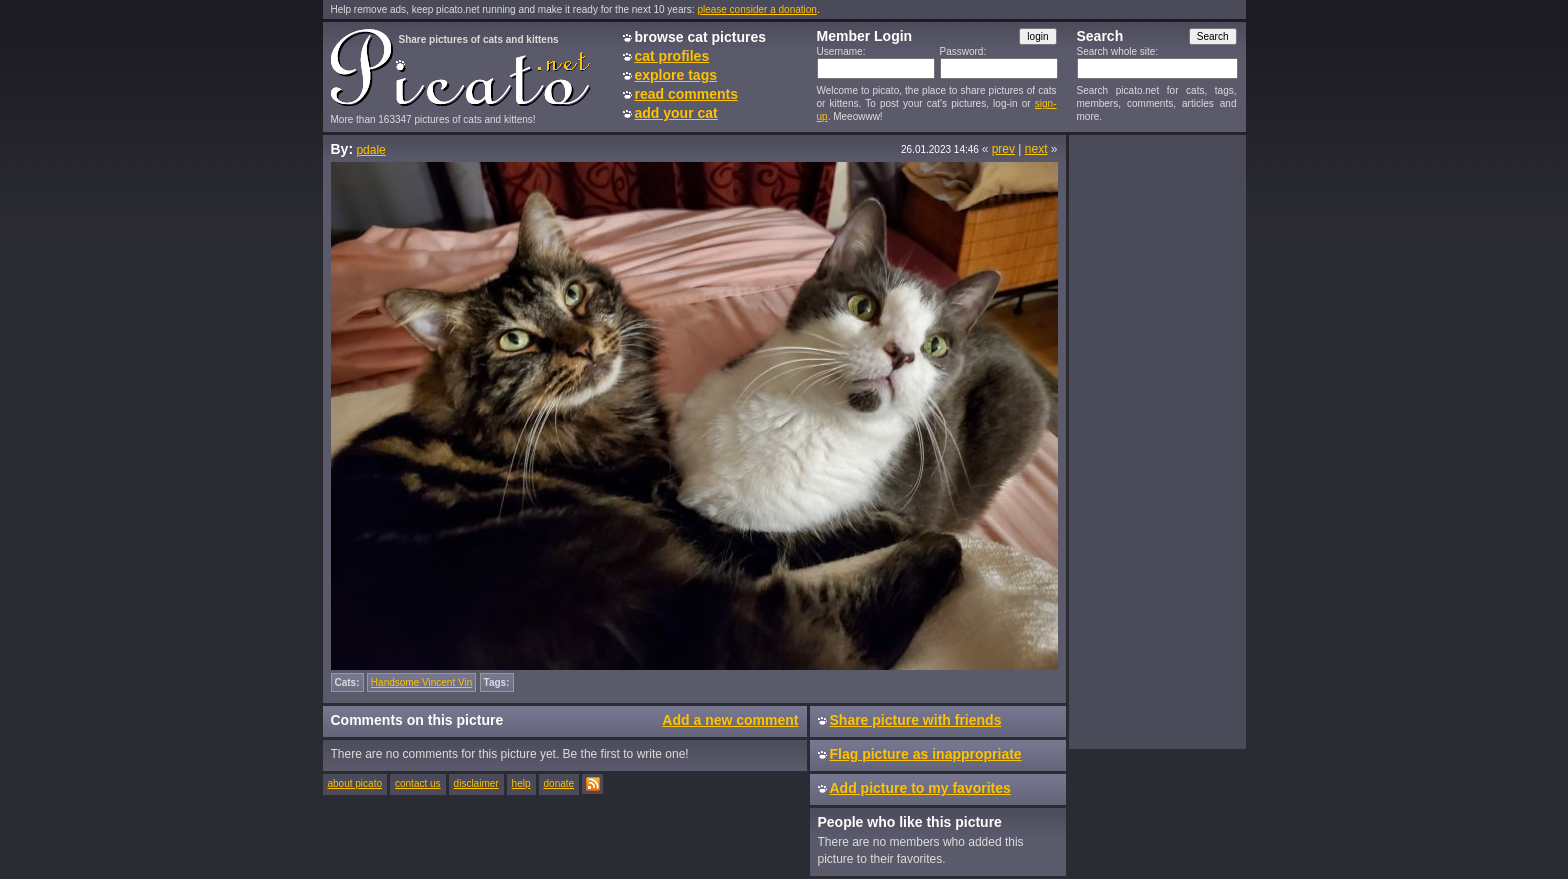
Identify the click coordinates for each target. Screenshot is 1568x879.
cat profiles (672, 56)
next (1036, 149)
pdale (370, 150)
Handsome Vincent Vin (421, 682)
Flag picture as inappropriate (926, 754)
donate (559, 783)
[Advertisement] (1157, 441)
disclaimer (476, 783)
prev (1003, 149)
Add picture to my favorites (920, 788)
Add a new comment (730, 720)
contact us (418, 783)
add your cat (676, 113)
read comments (686, 94)
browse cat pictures (701, 37)
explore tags (676, 75)
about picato (355, 783)
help (521, 783)
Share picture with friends (916, 720)
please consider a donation (757, 9)
